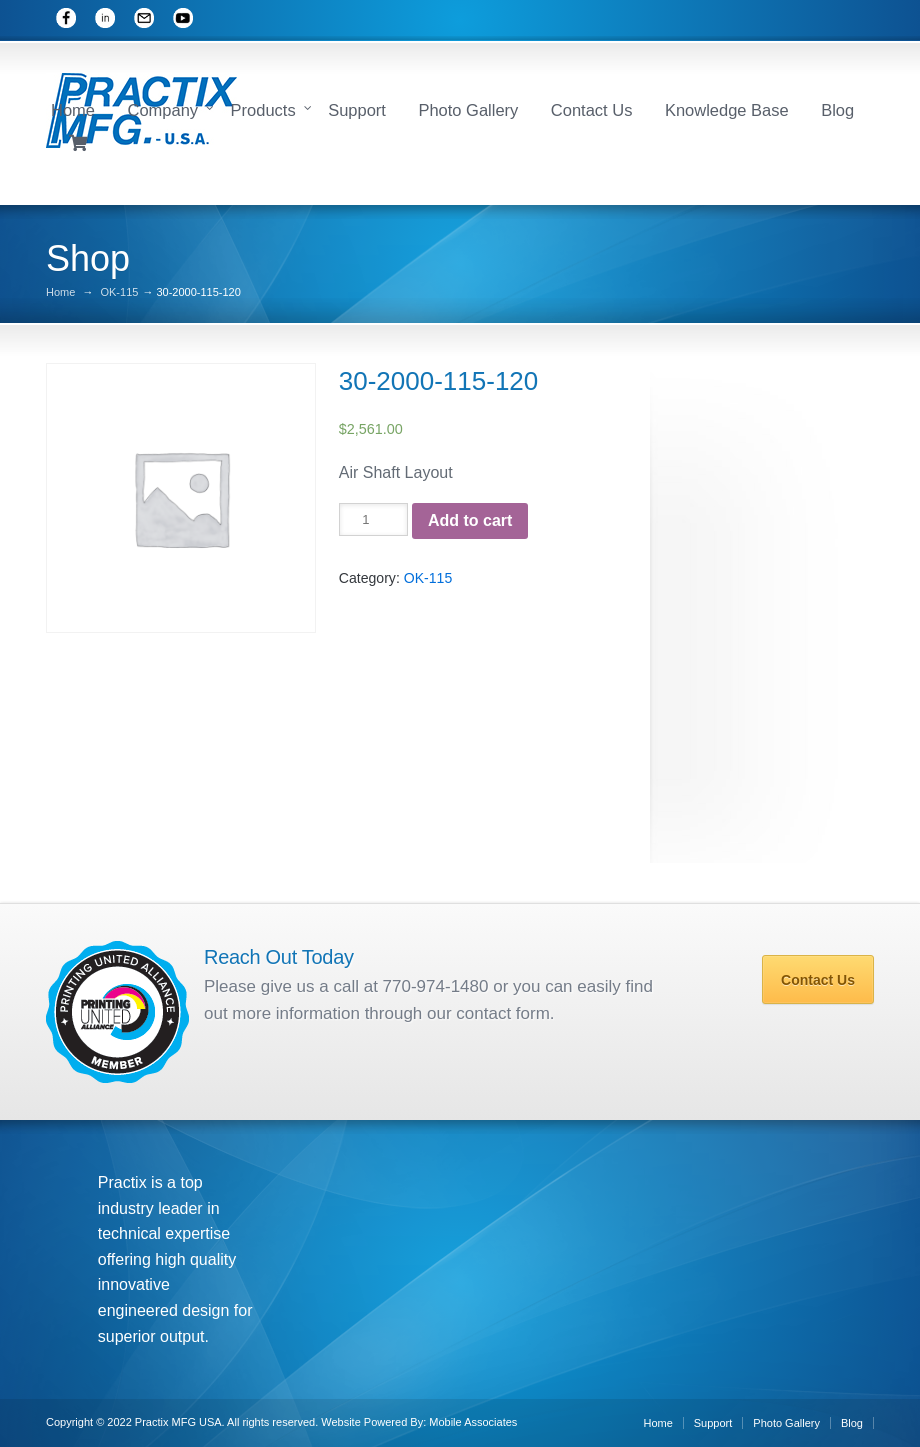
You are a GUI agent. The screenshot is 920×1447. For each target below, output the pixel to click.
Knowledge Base (727, 110)
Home (73, 110)
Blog (837, 110)
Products (263, 110)
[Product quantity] (373, 519)
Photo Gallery (468, 110)
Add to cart (470, 520)
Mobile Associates (473, 1422)
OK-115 (119, 292)
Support (357, 110)
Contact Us (592, 110)
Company (162, 110)
